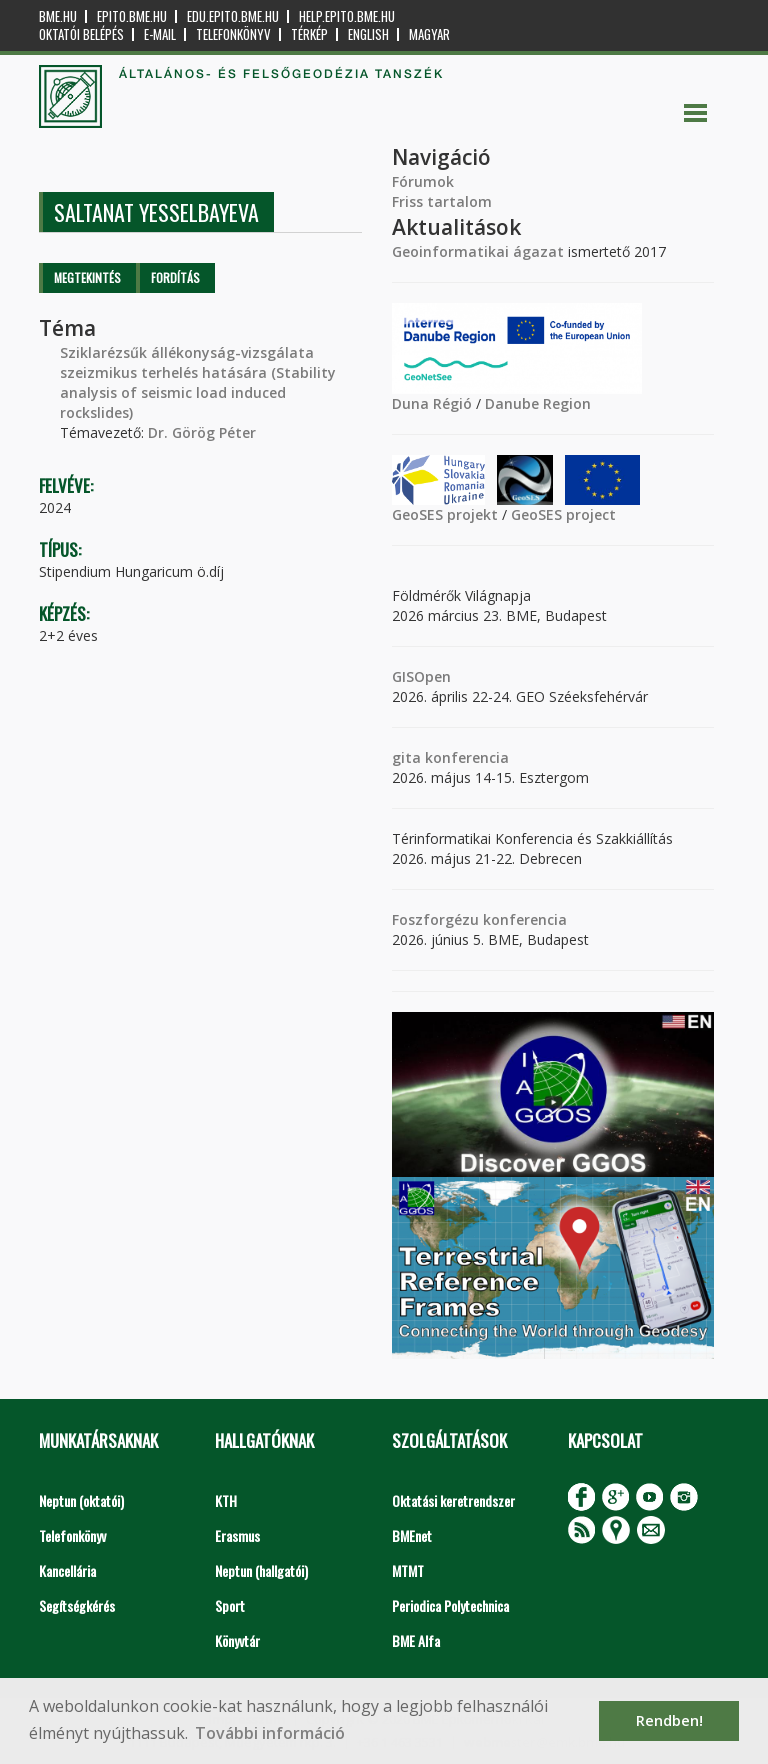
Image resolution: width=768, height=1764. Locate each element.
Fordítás (175, 277)
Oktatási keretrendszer (453, 1500)
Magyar (429, 34)
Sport (230, 1605)
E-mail (160, 34)
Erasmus (237, 1535)
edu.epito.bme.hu (233, 16)
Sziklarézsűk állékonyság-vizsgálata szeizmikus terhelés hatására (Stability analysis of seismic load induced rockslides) (198, 382)
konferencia (465, 757)
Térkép (309, 34)
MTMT (408, 1570)
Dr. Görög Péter (202, 432)
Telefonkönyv (233, 34)
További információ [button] (270, 1733)
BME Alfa (416, 1640)
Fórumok (423, 181)
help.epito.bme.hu (347, 16)
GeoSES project (563, 514)
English (368, 34)
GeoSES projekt (445, 514)
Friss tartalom (442, 201)
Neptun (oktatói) (81, 1500)
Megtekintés (87, 277)
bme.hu (58, 16)
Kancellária (67, 1570)
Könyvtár (237, 1640)
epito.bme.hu (132, 16)
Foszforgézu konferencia (479, 919)
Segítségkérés (77, 1605)
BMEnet (412, 1535)
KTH (226, 1500)
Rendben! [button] (669, 1720)
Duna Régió (432, 403)
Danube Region (538, 403)
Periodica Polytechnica (450, 1605)
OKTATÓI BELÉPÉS (81, 34)
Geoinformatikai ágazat (478, 251)
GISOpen (421, 676)
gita (406, 757)
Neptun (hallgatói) (261, 1570)
